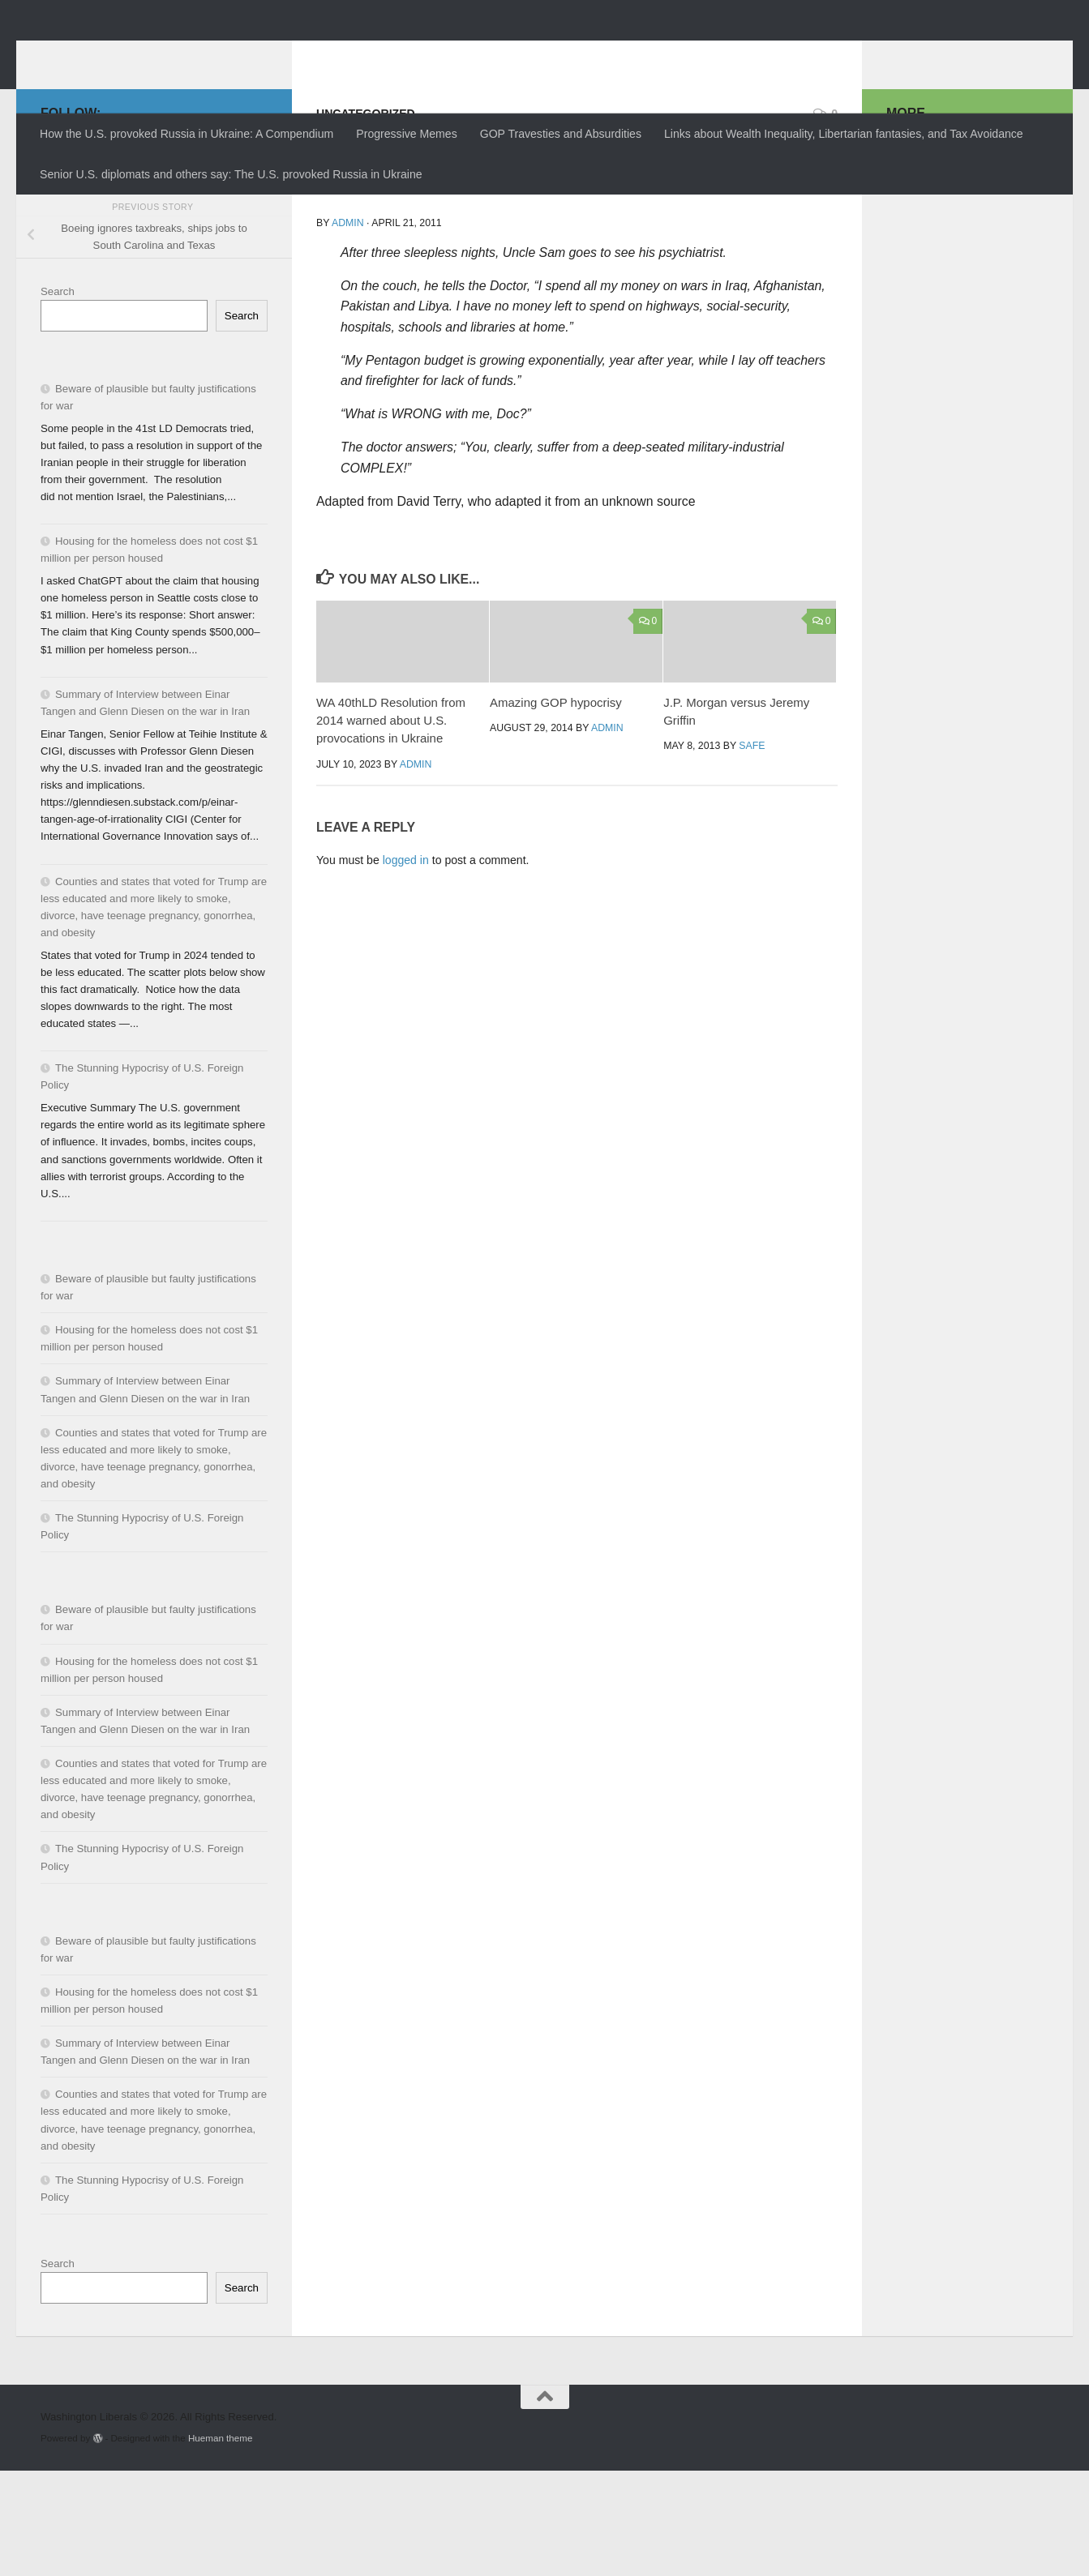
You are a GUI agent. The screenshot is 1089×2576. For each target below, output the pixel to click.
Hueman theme (220, 2543)
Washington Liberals (184, 53)
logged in (406, 965)
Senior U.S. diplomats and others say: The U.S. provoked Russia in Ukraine (231, 174)
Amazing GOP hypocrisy (556, 808)
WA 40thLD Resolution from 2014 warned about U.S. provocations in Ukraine (390, 826)
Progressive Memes (406, 133)
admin (348, 328)
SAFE (752, 851)
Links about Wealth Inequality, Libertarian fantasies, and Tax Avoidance (843, 133)
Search (58, 397)
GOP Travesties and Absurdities (560, 133)
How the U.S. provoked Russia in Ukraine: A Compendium (186, 133)
